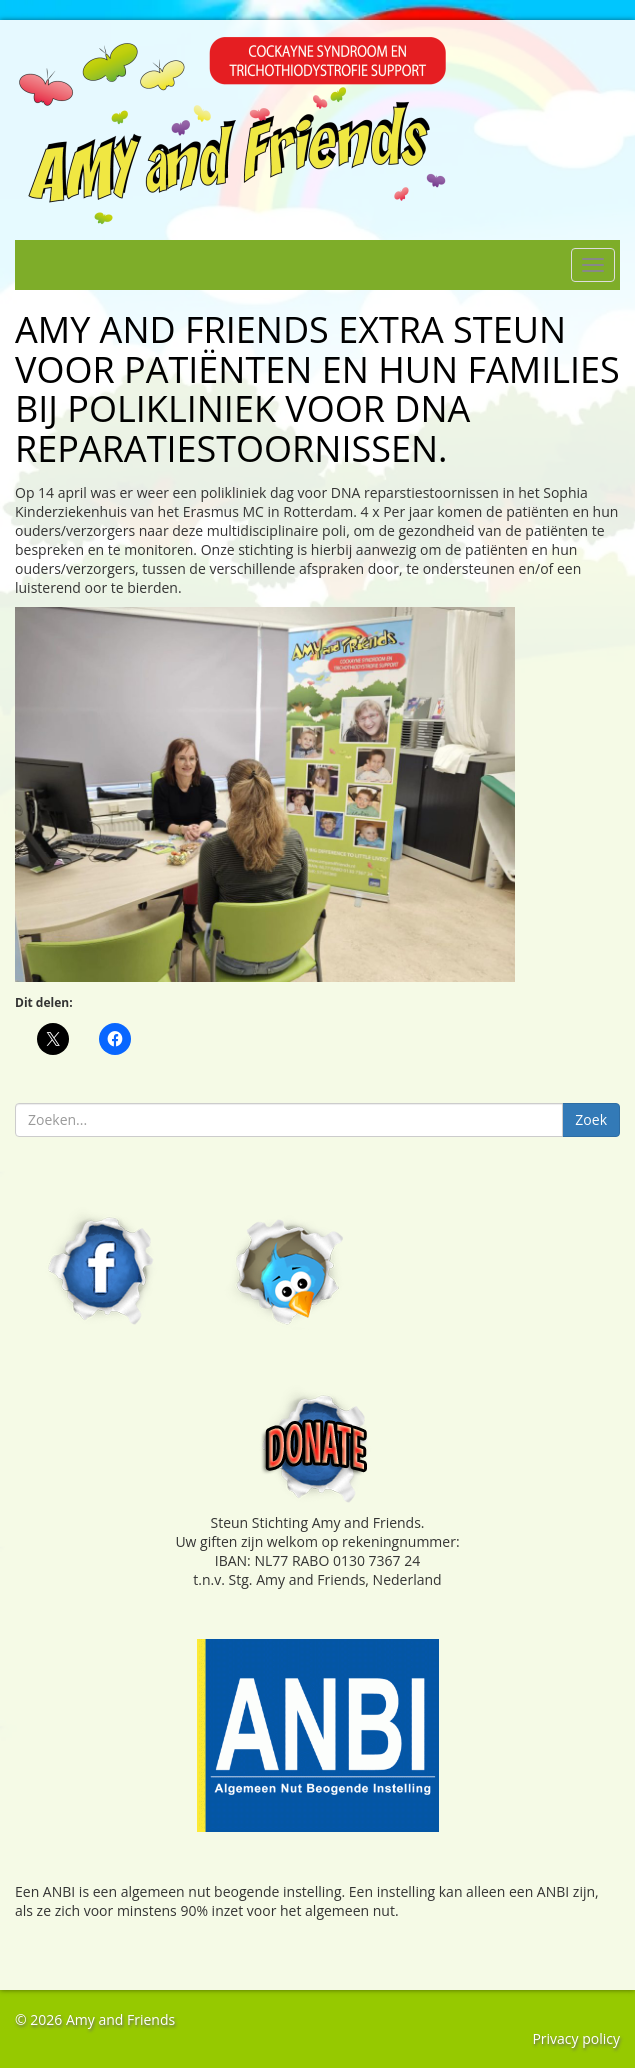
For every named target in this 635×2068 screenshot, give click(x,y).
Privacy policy (576, 2038)
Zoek (591, 1119)
